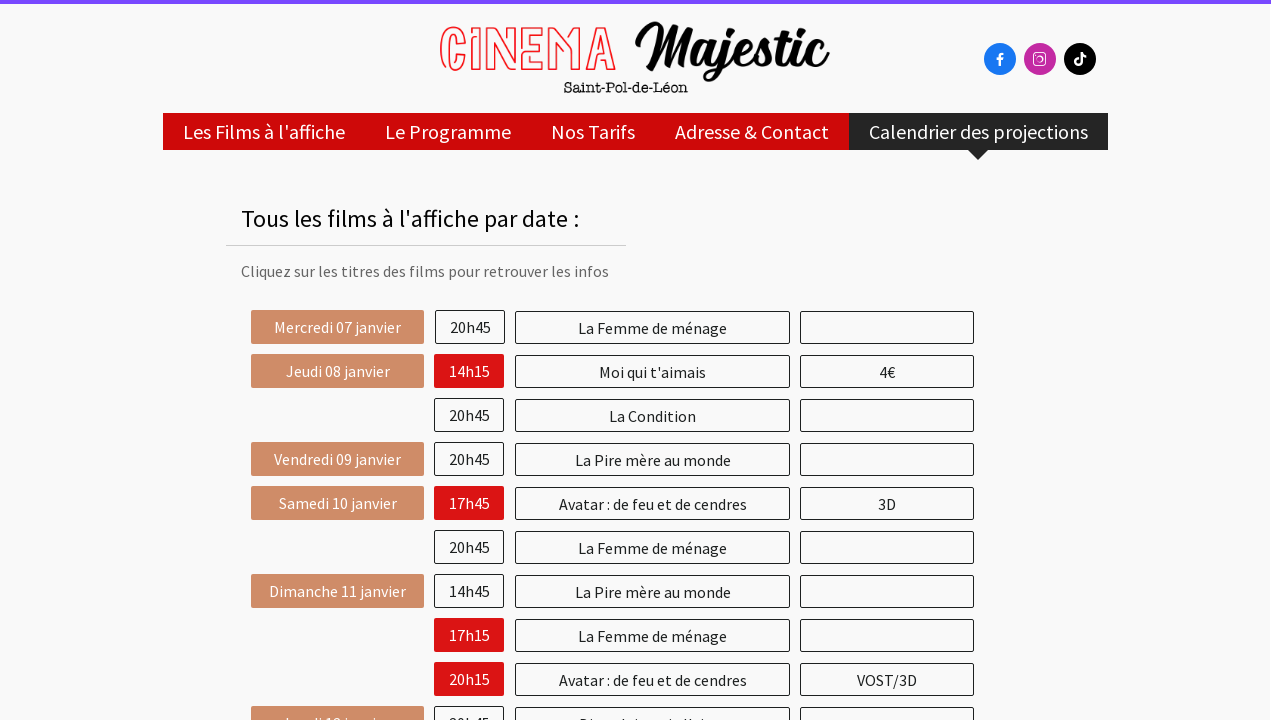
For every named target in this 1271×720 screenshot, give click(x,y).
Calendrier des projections (978, 131)
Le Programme (448, 131)
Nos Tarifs (593, 131)
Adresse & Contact (752, 131)
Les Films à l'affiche (264, 131)
